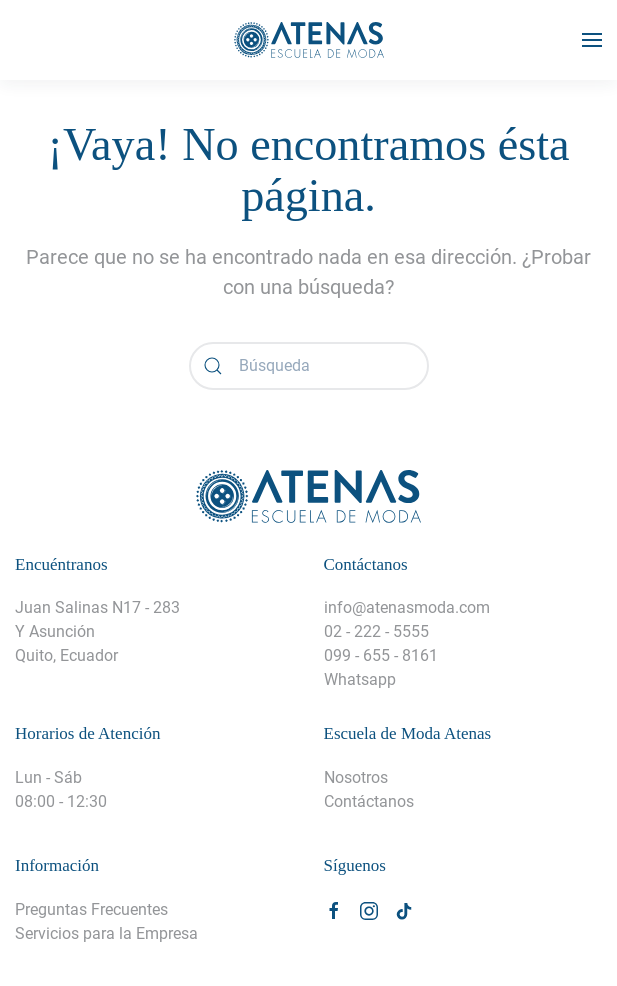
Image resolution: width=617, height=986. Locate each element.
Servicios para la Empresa (106, 933)
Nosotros (356, 777)
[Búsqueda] (309, 366)
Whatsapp (360, 679)
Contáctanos (369, 801)
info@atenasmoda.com (407, 607)
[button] (592, 40)
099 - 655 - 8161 (381, 655)
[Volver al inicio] (309, 40)
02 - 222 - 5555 (376, 631)
